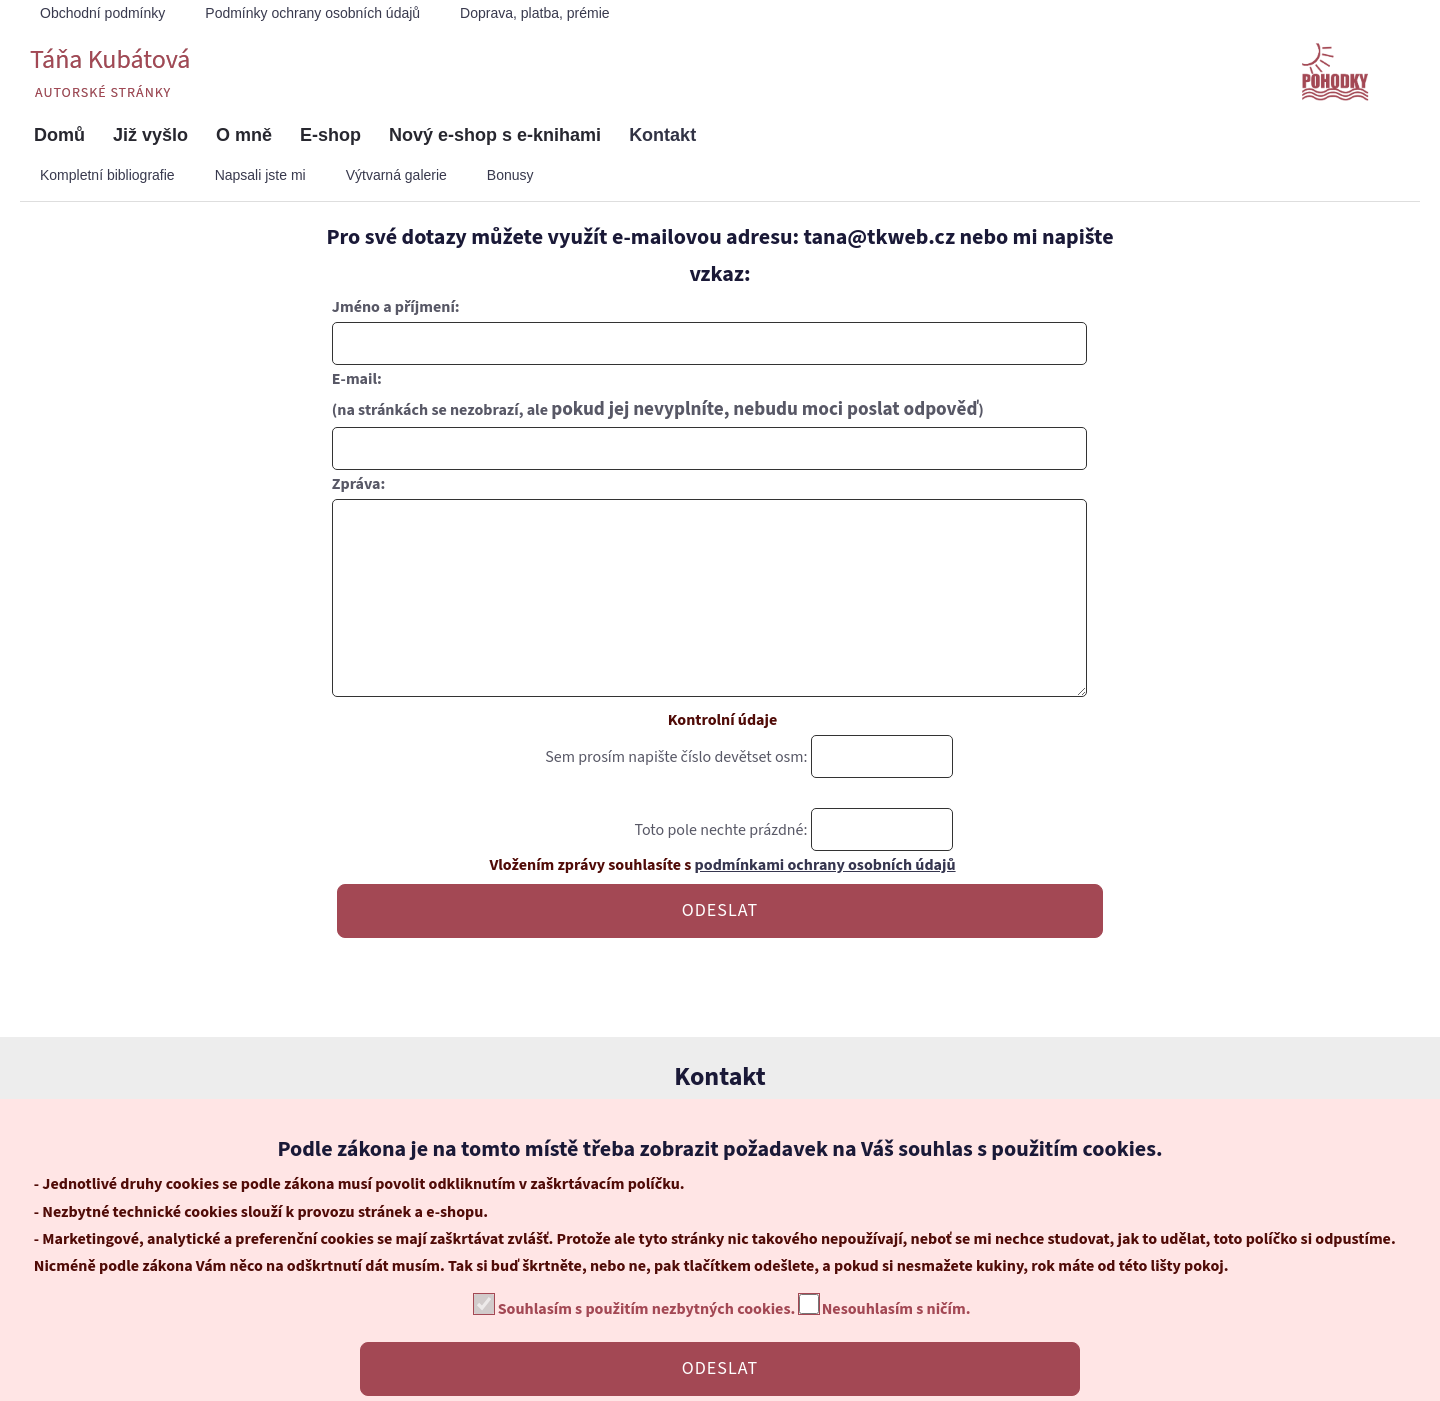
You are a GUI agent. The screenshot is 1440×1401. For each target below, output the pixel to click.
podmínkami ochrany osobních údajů (825, 905)
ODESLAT (720, 950)
